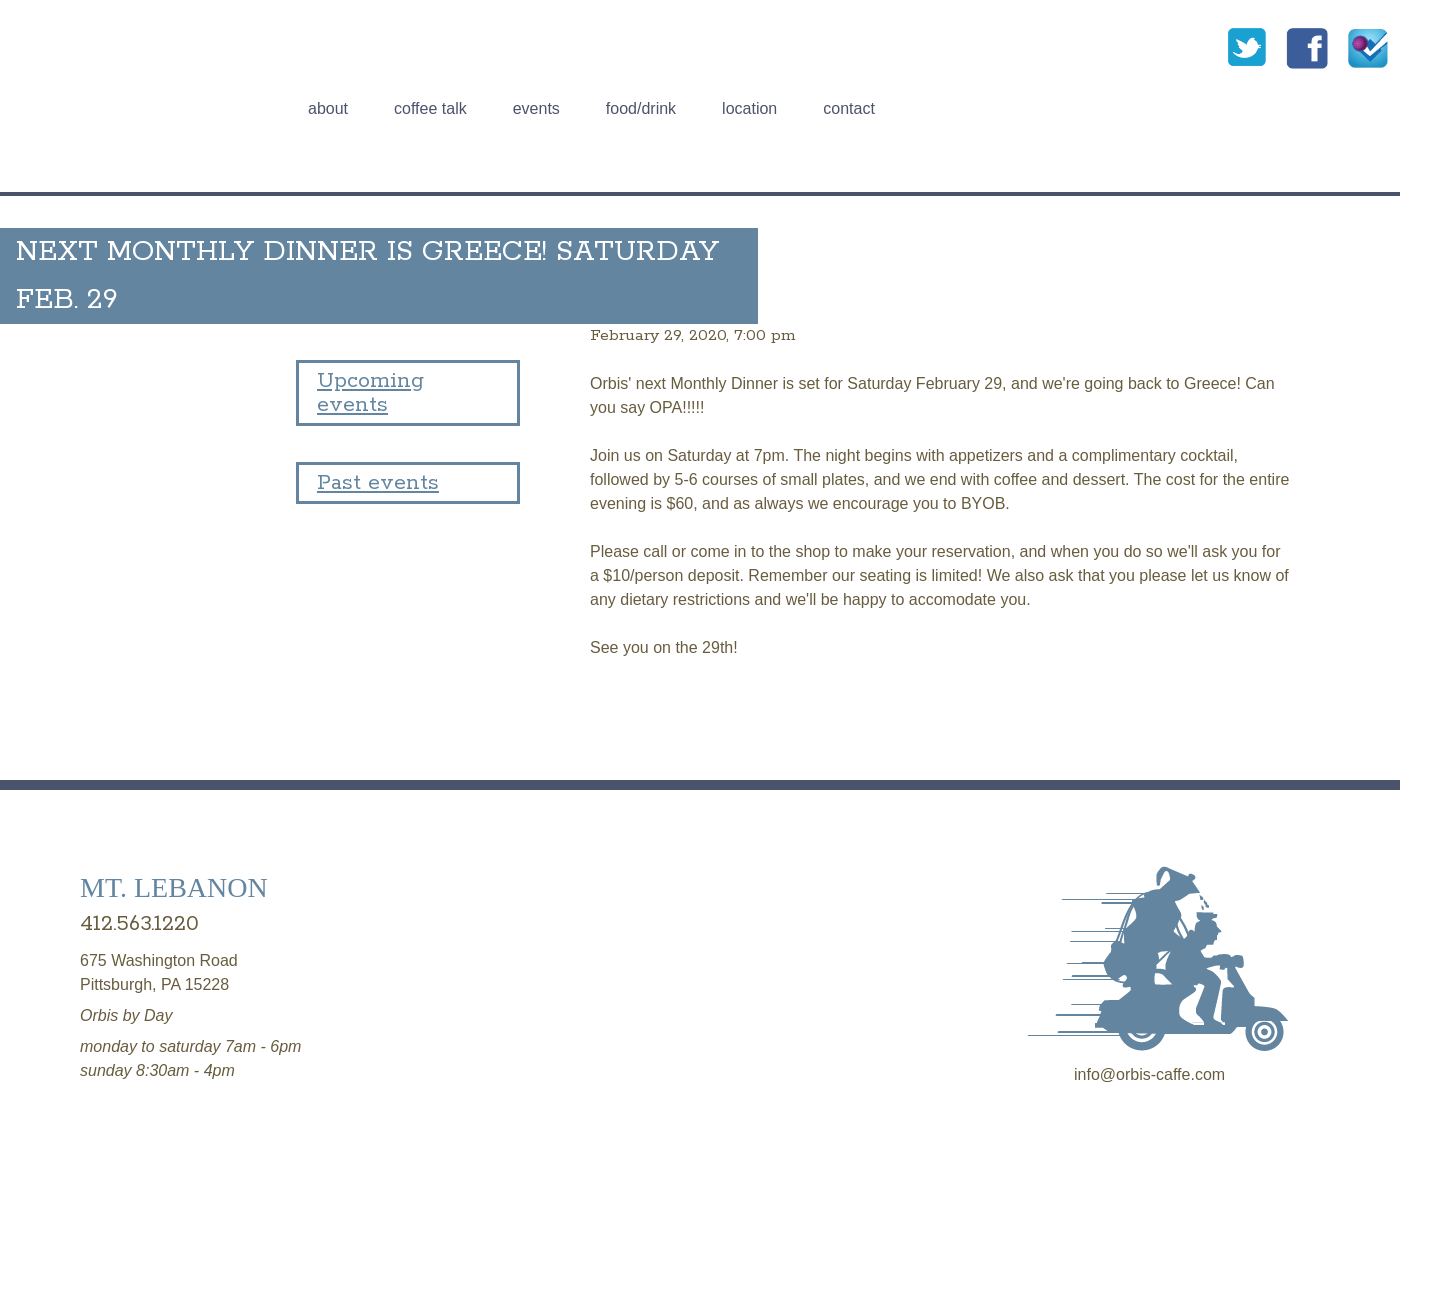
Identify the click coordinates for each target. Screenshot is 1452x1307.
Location (749, 108)
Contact (849, 108)
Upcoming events (370, 393)
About (328, 108)
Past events (378, 483)
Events (536, 108)
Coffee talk (430, 108)
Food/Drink (641, 108)
